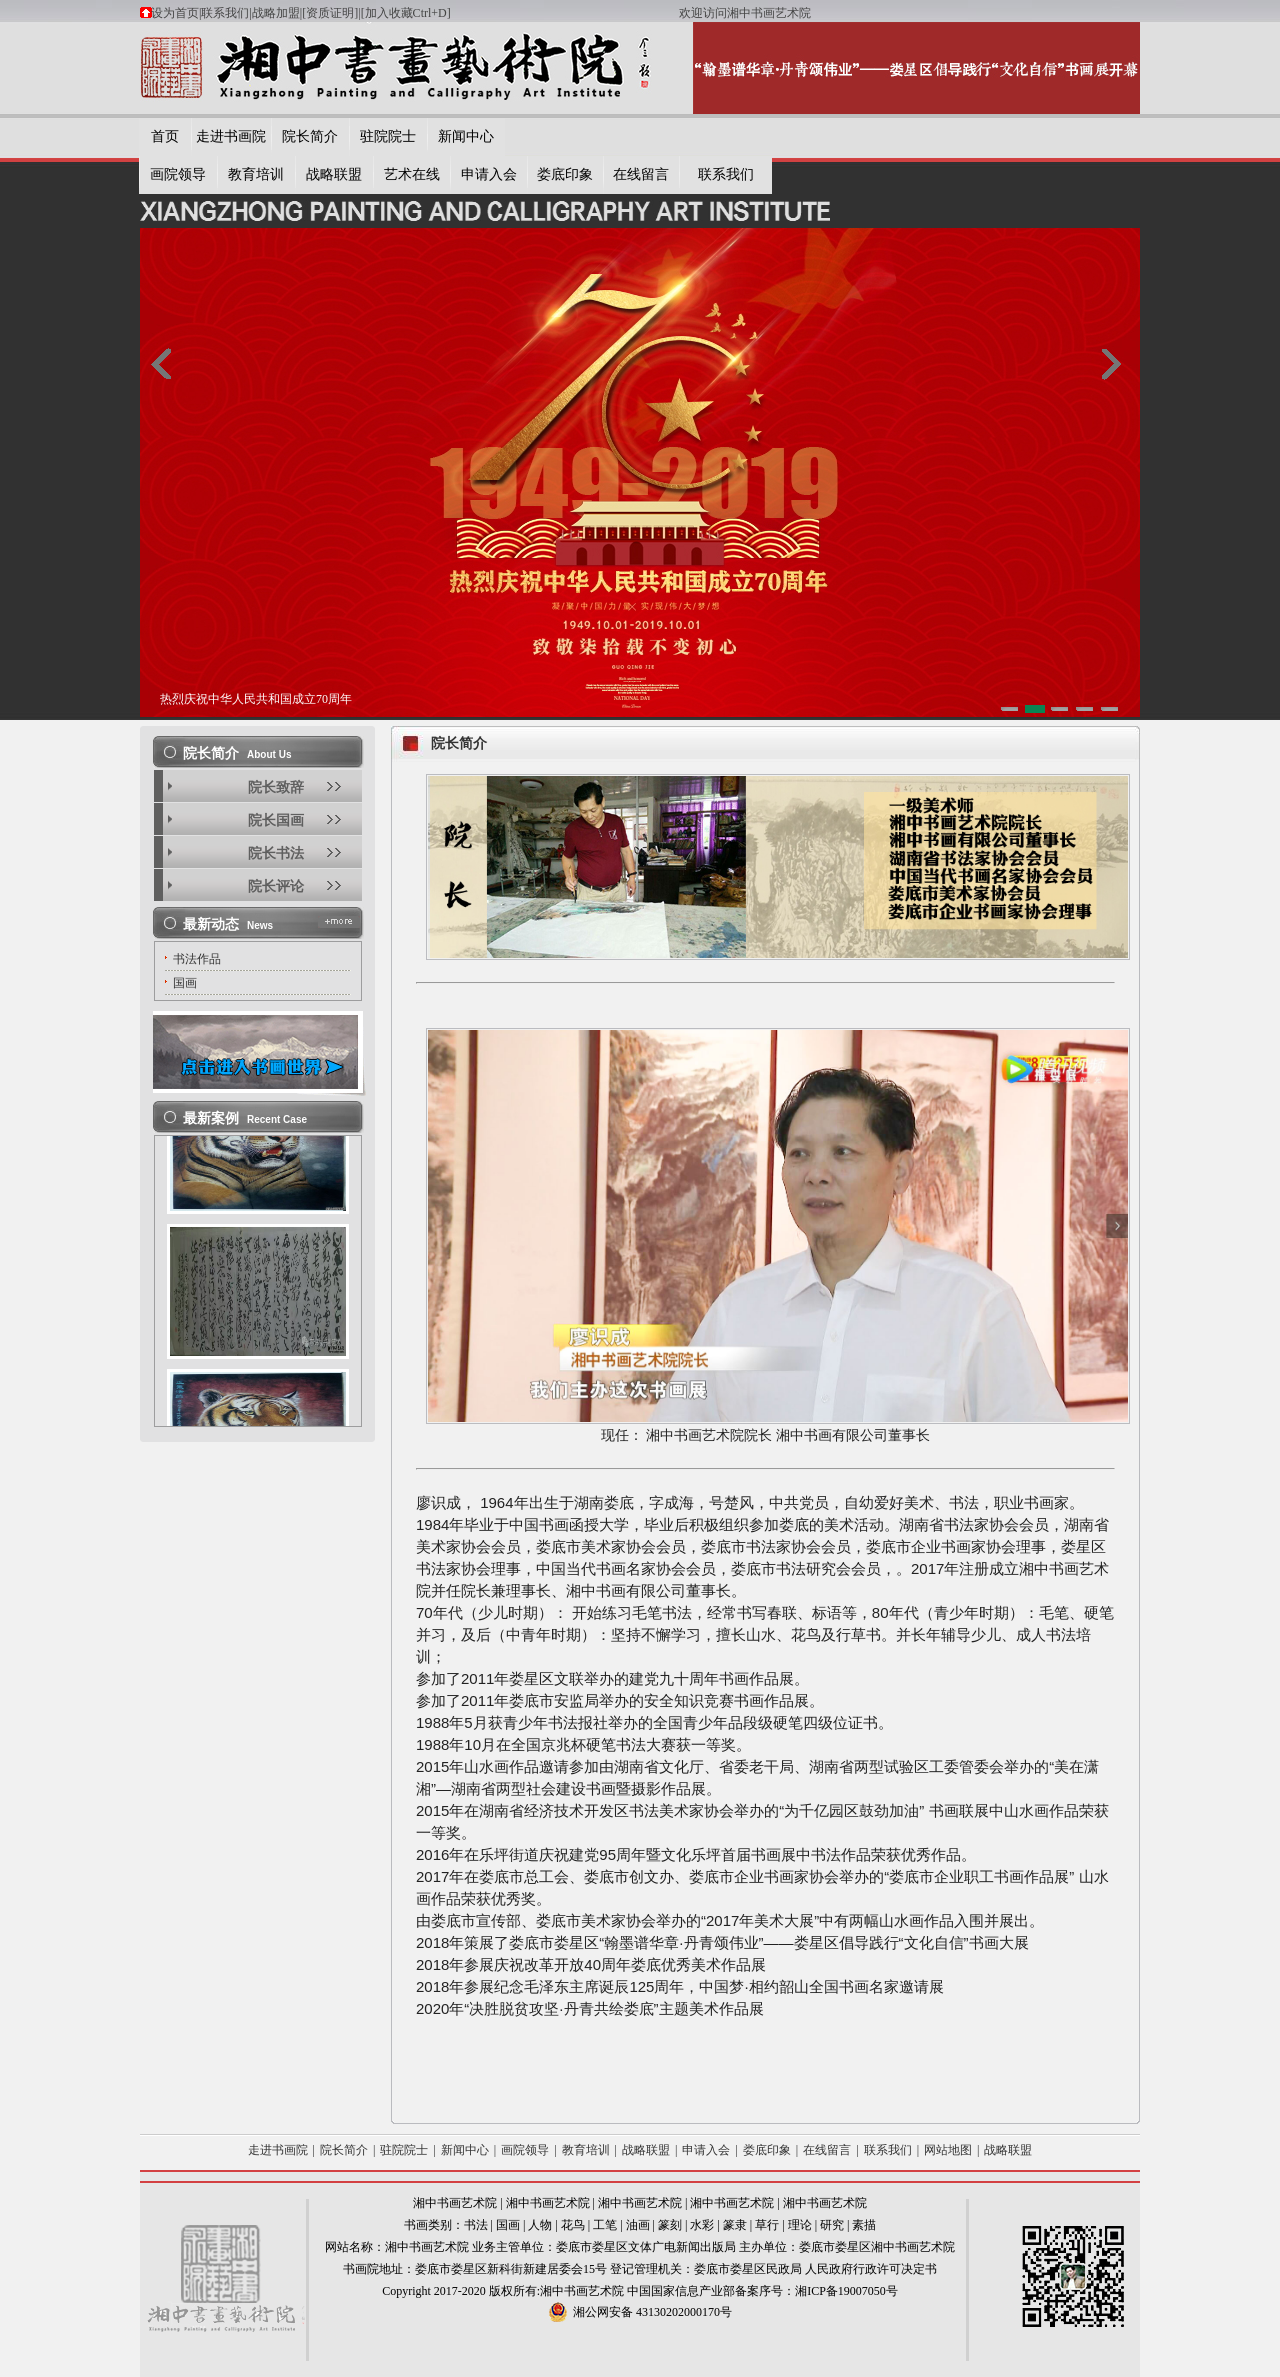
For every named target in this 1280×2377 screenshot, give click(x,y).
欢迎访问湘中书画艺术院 (745, 13)
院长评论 (276, 886)
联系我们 (225, 13)
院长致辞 (276, 787)
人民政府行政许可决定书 (871, 2269)
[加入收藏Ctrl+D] (520, 13)
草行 (767, 2225)
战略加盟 (276, 13)
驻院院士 (388, 136)
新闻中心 (466, 136)
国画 (508, 2225)
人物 (540, 2225)
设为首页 (175, 13)
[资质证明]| (331, 13)
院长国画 (276, 820)
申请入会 (489, 174)
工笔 (605, 2225)
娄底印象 (565, 174)
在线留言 (641, 174)
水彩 (702, 2225)
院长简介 (310, 136)
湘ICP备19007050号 (846, 2291)
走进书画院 (231, 136)
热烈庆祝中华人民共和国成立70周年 (256, 699)
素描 (864, 2225)
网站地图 (948, 2150)
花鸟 (573, 2225)
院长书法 (276, 853)
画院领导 (178, 174)
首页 (165, 136)
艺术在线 (412, 174)
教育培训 (256, 174)
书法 (476, 2225)
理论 (800, 2225)
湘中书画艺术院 (455, 2203)
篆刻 (670, 2225)
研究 (832, 2225)
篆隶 (735, 2225)
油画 (638, 2225)
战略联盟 (334, 174)
